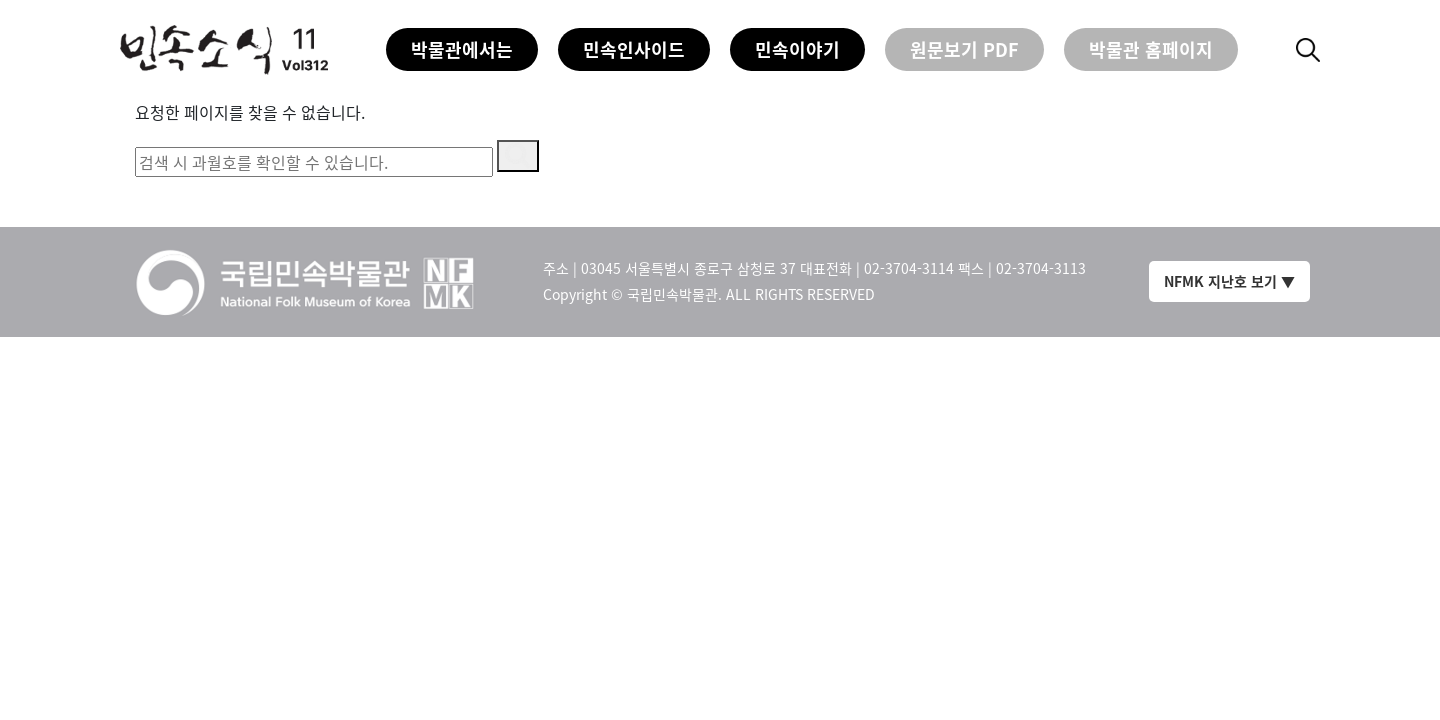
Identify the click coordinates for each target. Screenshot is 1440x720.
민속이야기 (797, 49)
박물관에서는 (462, 49)
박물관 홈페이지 (1151, 49)
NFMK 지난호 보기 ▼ (1229, 281)
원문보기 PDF (964, 49)
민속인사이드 (634, 49)
